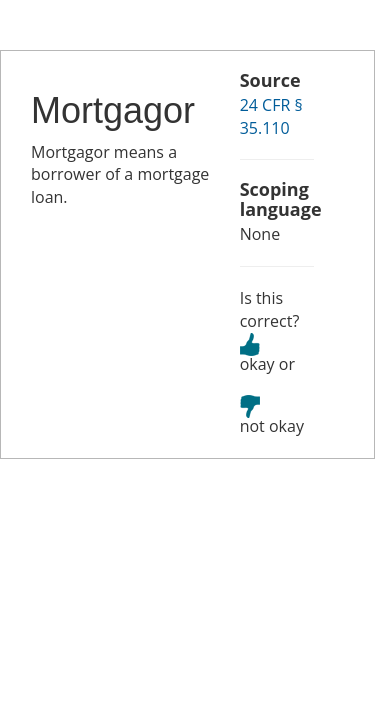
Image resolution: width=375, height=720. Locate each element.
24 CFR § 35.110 (271, 116)
